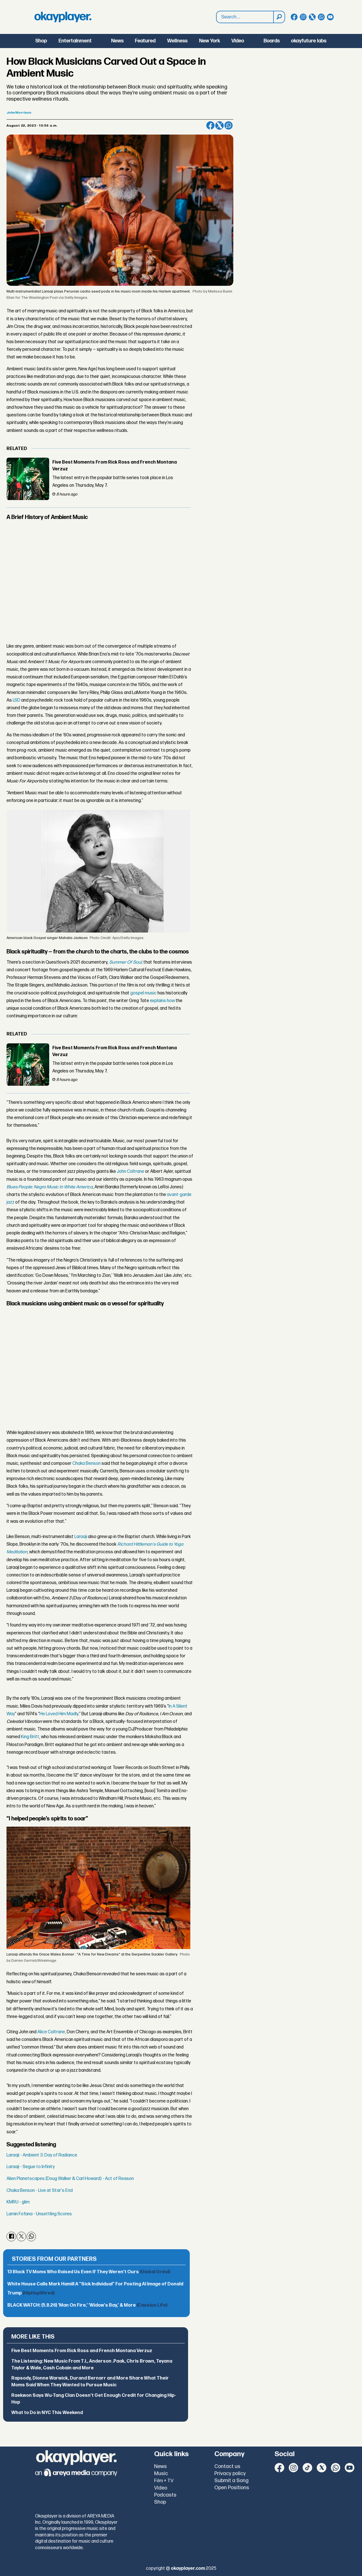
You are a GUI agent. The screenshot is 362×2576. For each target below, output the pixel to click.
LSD (16, 700)
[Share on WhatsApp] (228, 125)
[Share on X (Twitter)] (219, 125)
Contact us (227, 2466)
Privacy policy (230, 2473)
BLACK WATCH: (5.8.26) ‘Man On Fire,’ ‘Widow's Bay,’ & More (87, 2305)
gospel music (144, 993)
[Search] (279, 17)
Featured (145, 41)
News (117, 41)
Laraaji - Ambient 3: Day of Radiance (42, 2155)
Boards (272, 41)
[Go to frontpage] (63, 17)
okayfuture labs (308, 41)
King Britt (30, 1737)
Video (237, 41)
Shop (41, 41)
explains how (162, 1000)
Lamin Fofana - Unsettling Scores (39, 2214)
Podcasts (165, 2495)
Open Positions (231, 2488)
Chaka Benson (86, 1463)
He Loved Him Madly (59, 1714)
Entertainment (75, 41)
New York (209, 41)
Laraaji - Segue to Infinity (31, 2167)
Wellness (177, 41)
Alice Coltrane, (51, 2032)
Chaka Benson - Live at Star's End (40, 2190)
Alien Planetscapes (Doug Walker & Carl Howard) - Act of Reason (70, 2178)
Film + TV (164, 2481)
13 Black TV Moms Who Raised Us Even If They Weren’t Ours (88, 2272)
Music (161, 2473)
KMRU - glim (18, 2202)
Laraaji (80, 1536)
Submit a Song (231, 2481)
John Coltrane (131, 1171)
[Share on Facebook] (210, 125)
